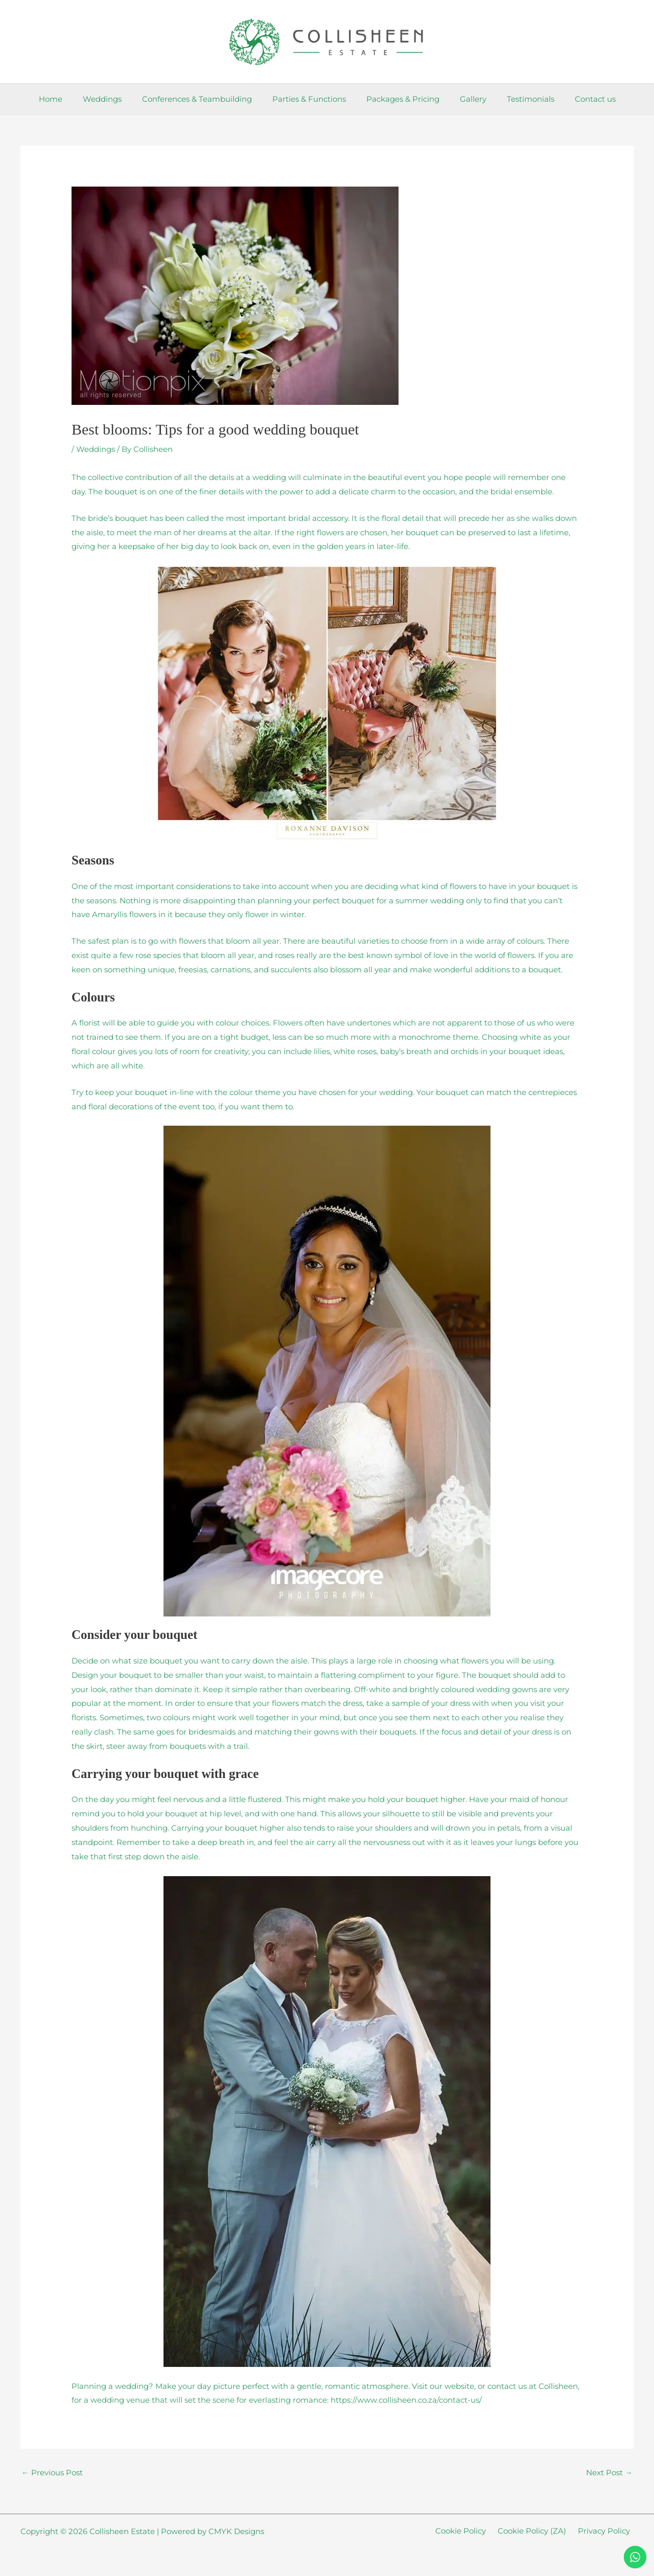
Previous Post (52, 2472)
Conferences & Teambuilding (205, 99)
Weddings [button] (115, 99)
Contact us (577, 99)
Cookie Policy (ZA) (539, 2532)
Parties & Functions (311, 99)
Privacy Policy (607, 2532)
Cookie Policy (472, 2532)
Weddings (95, 449)
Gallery (465, 99)
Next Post (609, 2472)
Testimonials (518, 99)
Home (68, 99)
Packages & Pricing (400, 99)
